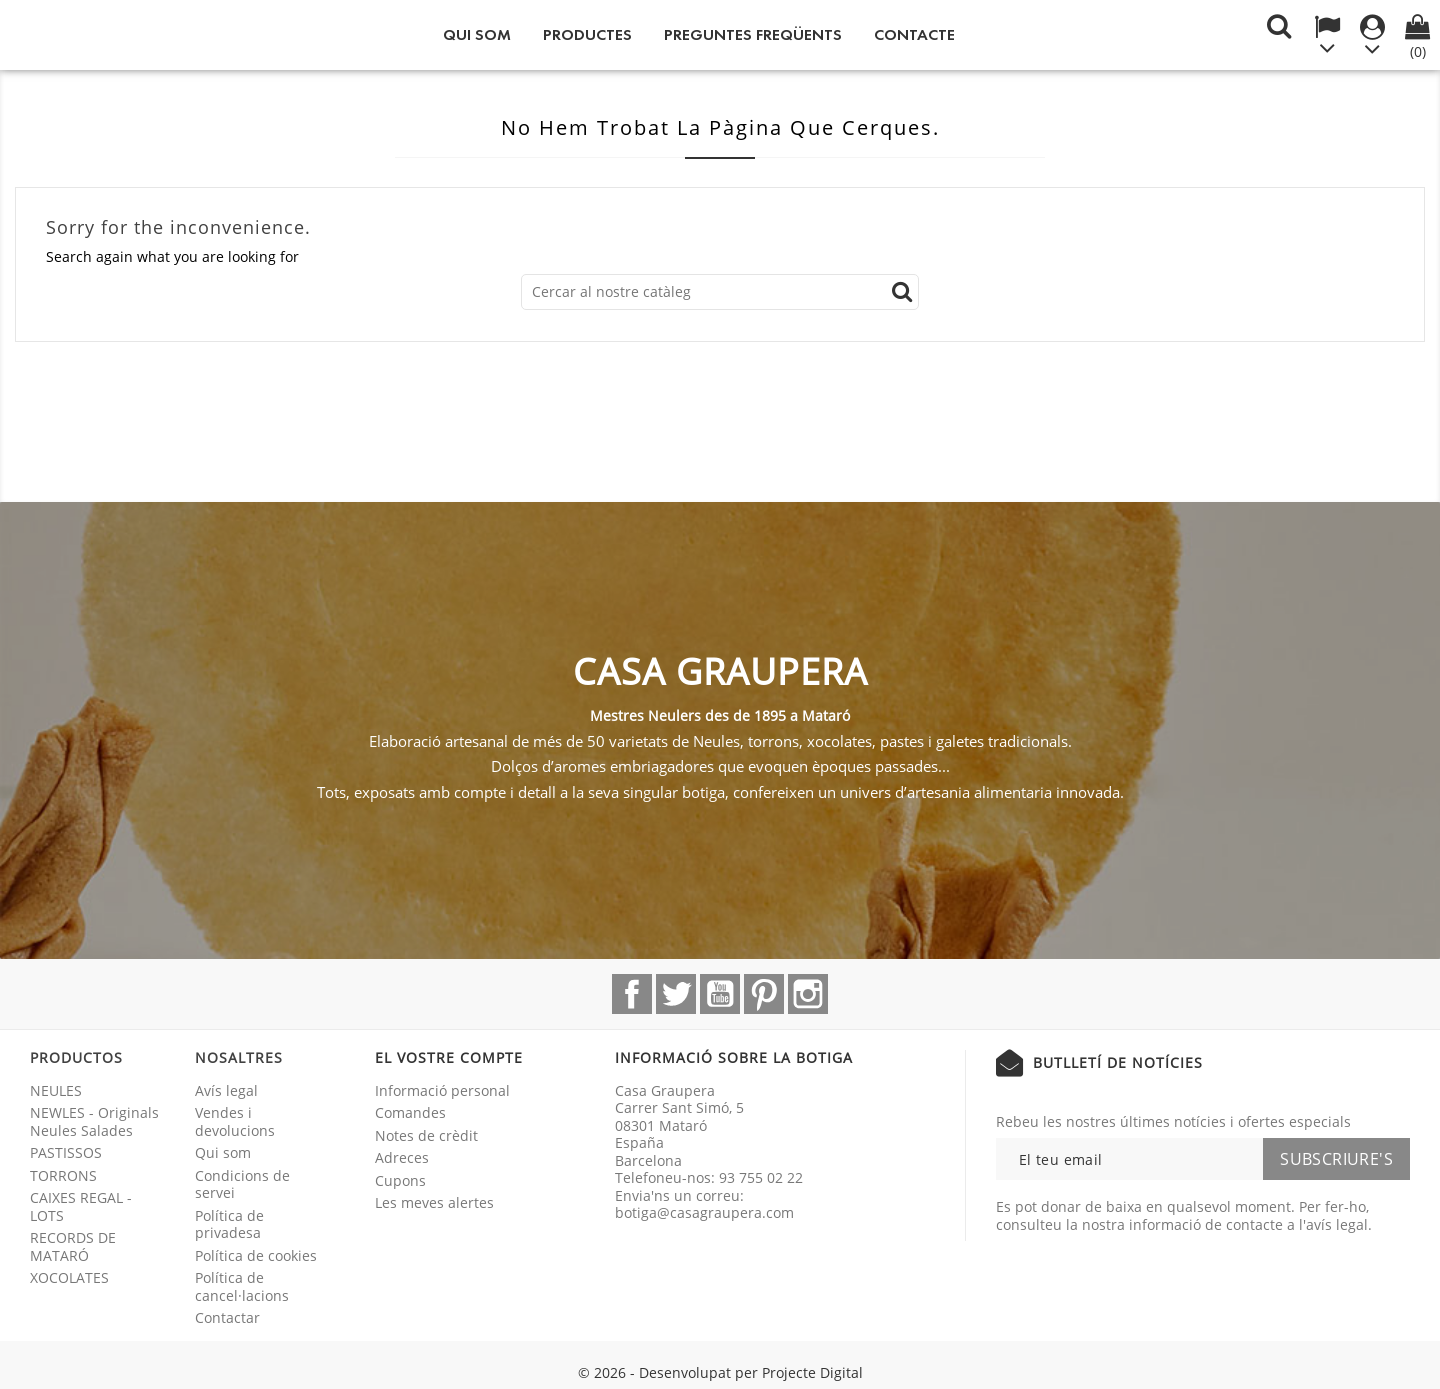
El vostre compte (449, 1057)
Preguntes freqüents (753, 34)
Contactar (227, 1317)
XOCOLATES (69, 1277)
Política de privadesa (229, 1224)
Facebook (632, 994)
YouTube (720, 994)
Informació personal (442, 1090)
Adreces (402, 1157)
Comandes (410, 1112)
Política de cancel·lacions (242, 1286)
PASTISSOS (66, 1152)
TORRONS (63, 1175)
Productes (587, 34)
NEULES (56, 1090)
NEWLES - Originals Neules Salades (94, 1121)
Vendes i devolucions (235, 1121)
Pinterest (764, 994)
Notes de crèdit (426, 1135)
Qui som (477, 34)
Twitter (676, 994)
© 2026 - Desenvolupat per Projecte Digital (720, 1372)
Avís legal (226, 1090)
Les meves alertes (434, 1202)
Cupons (400, 1180)
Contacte (914, 34)
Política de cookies (256, 1255)
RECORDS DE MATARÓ (73, 1246)
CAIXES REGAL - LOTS (81, 1206)
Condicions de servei (242, 1184)
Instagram (808, 994)
